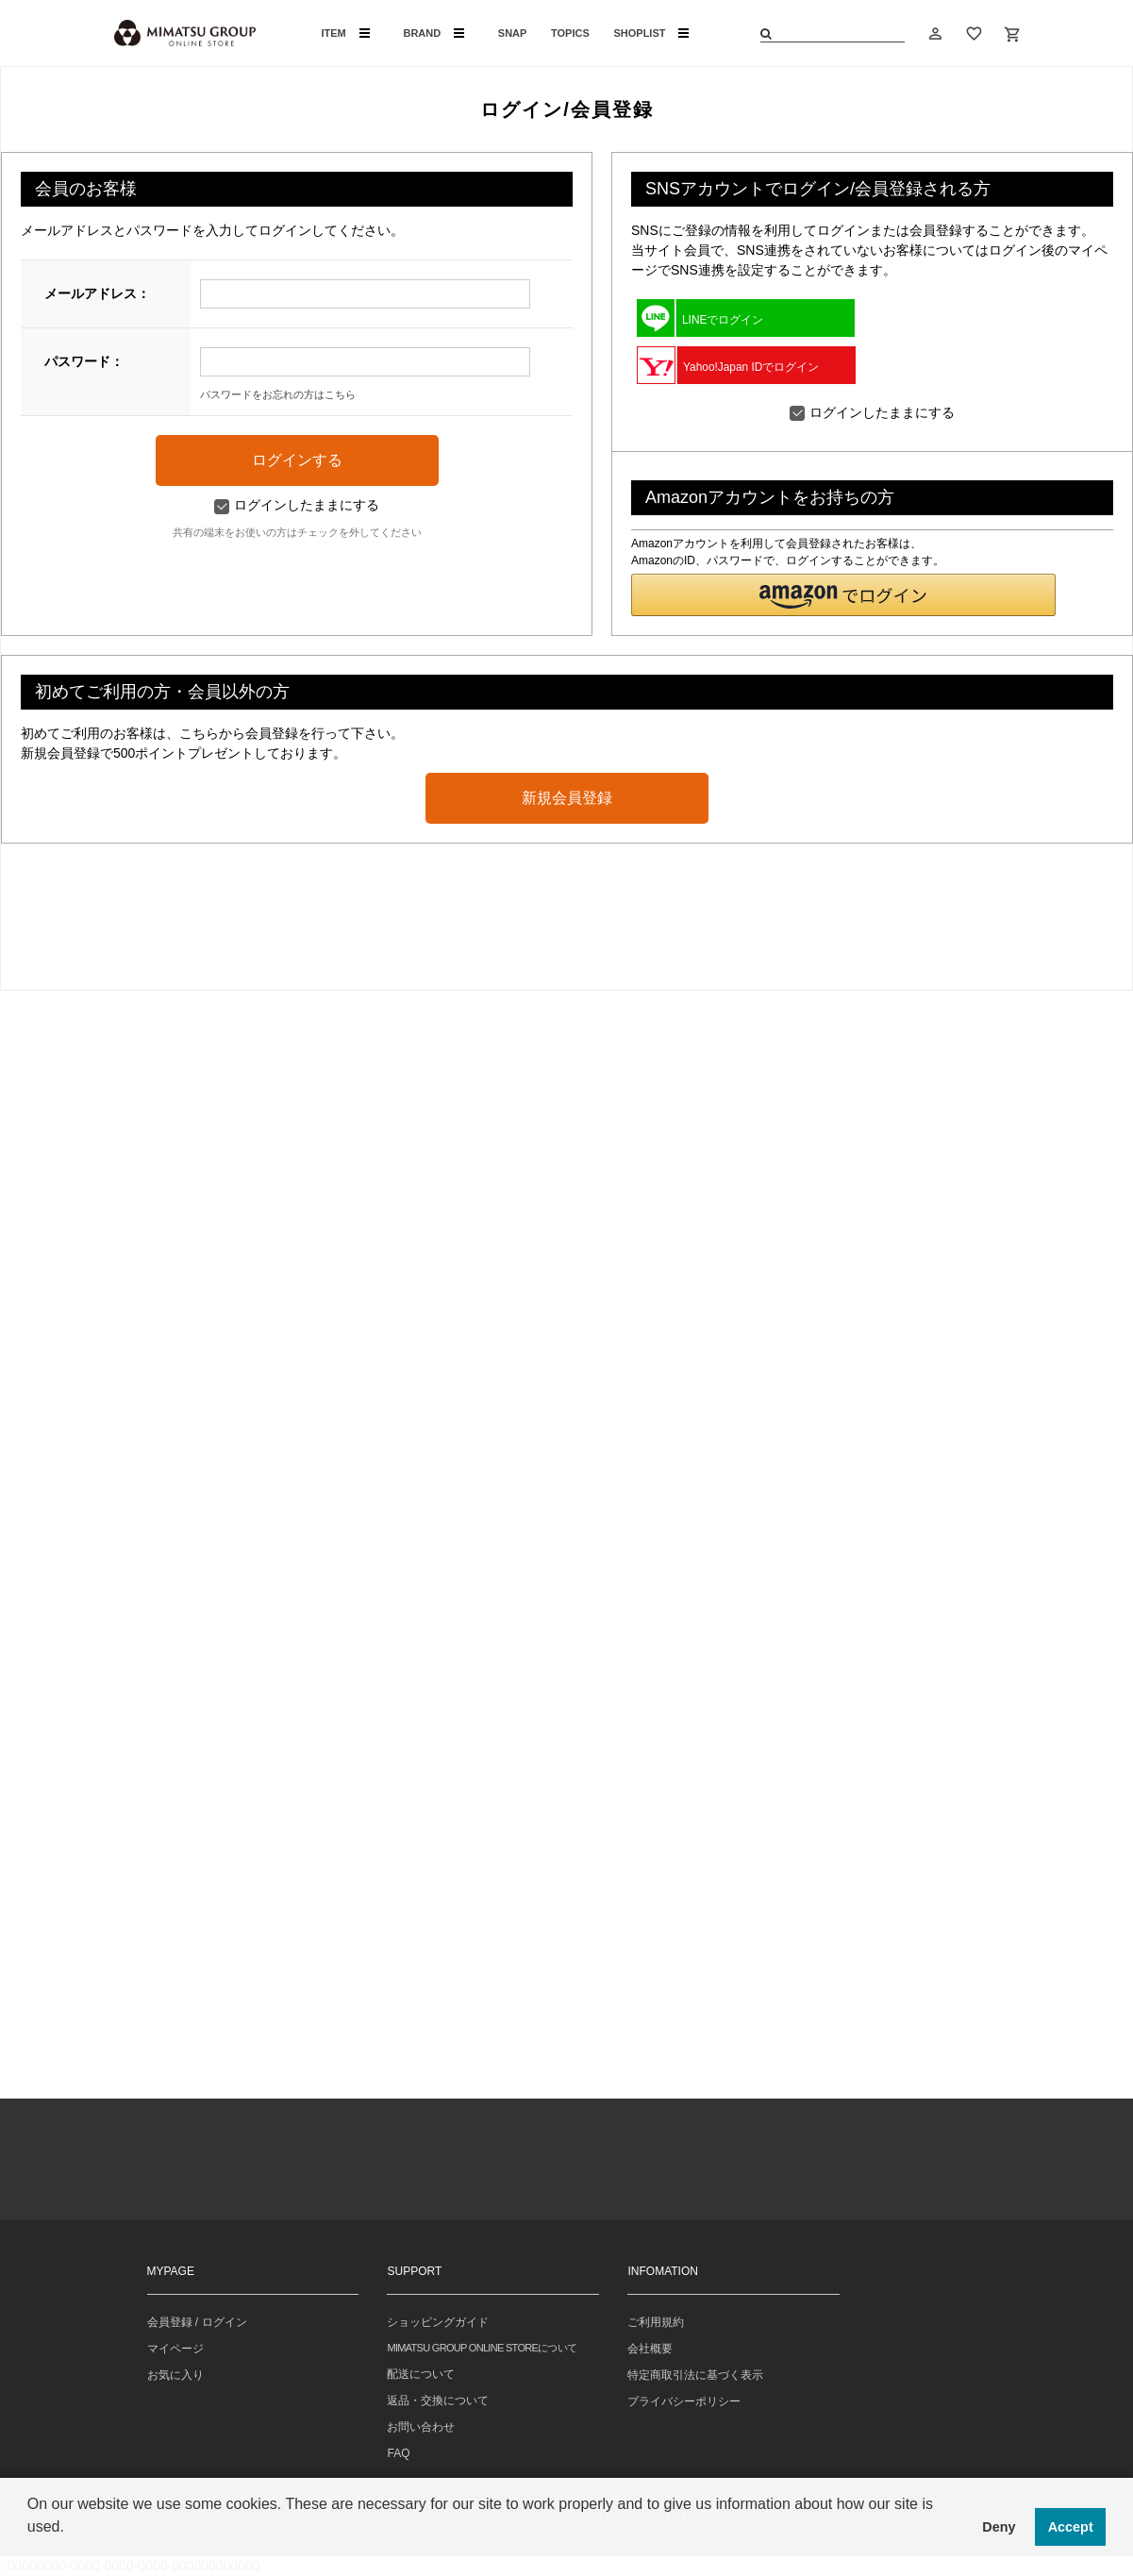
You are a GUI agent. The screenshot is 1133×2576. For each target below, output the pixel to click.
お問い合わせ (421, 2427)
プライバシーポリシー (684, 2401)
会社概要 (650, 2348)
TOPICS (570, 33)
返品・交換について (438, 2400)
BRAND (433, 33)
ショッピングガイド (438, 2322)
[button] (843, 595)
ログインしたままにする (296, 504)
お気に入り (175, 2375)
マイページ (175, 2348)
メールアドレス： (97, 293)
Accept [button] (1070, 2526)
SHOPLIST (651, 33)
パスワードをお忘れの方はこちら (278, 394)
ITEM (346, 33)
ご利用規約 (655, 2322)
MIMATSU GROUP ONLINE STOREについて (481, 2347)
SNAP (512, 33)
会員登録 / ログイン (197, 2322)
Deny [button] (998, 2526)
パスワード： (84, 361)
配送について (421, 2374)
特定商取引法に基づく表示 (695, 2375)
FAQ (398, 2453)
